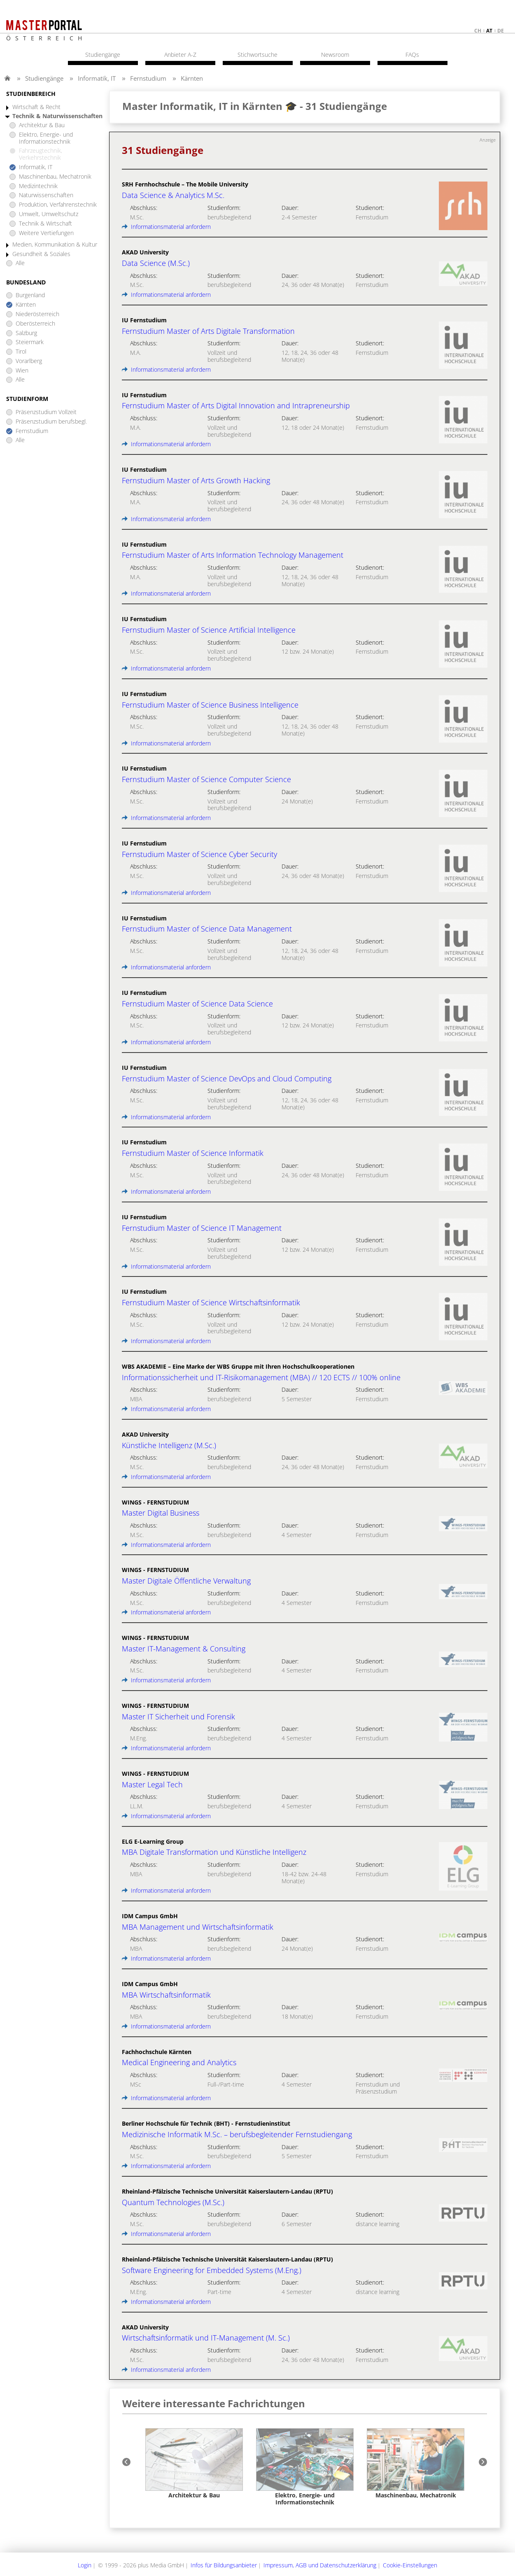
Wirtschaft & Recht (36, 107)
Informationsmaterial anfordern (166, 227)
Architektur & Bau (42, 125)
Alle (20, 263)
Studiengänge (44, 78)
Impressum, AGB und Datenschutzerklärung (319, 2565)
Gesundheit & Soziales (41, 254)
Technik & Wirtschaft (45, 223)
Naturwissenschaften (46, 195)
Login (84, 2565)
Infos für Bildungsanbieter (224, 2565)
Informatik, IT (97, 78)
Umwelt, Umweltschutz (48, 214)
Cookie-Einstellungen (410, 2565)
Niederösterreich (37, 314)
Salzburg (26, 333)
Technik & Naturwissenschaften (57, 116)
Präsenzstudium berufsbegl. (51, 421)
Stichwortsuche (257, 54)
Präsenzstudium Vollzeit (46, 412)
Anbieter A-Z (180, 54)
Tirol (21, 351)
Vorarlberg (29, 361)
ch (477, 30)
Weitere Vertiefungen (46, 233)
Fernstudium (148, 78)
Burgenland (30, 295)
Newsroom (335, 54)
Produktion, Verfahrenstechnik (58, 204)
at (489, 30)
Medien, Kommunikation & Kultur (54, 244)
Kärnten (192, 78)
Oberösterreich (35, 323)
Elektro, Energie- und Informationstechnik (46, 138)
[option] (194, 2463)
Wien (22, 370)
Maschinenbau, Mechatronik (55, 176)
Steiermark (30, 342)
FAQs (412, 54)
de (500, 30)
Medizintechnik (38, 186)
